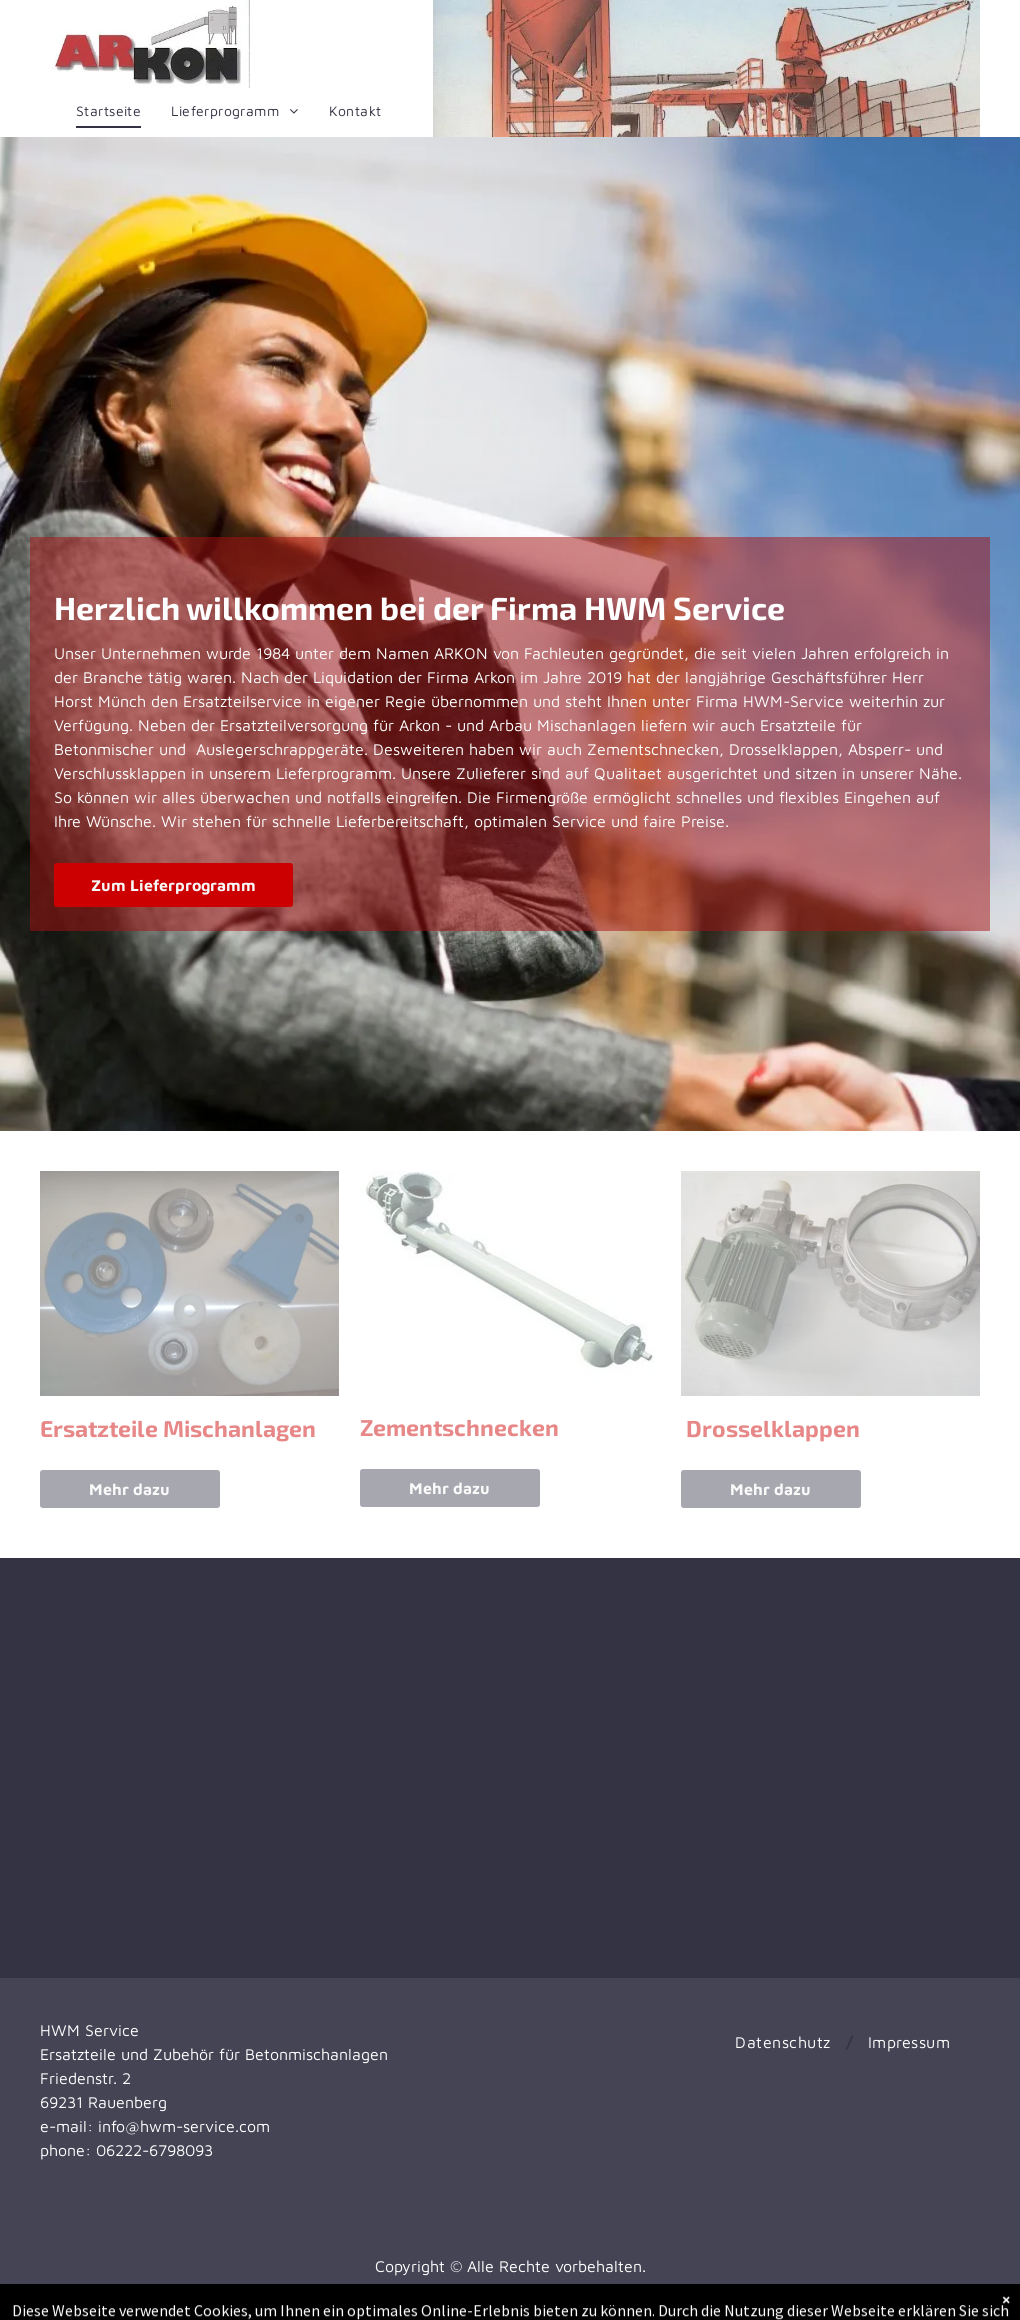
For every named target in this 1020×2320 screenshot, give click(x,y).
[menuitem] (108, 111)
